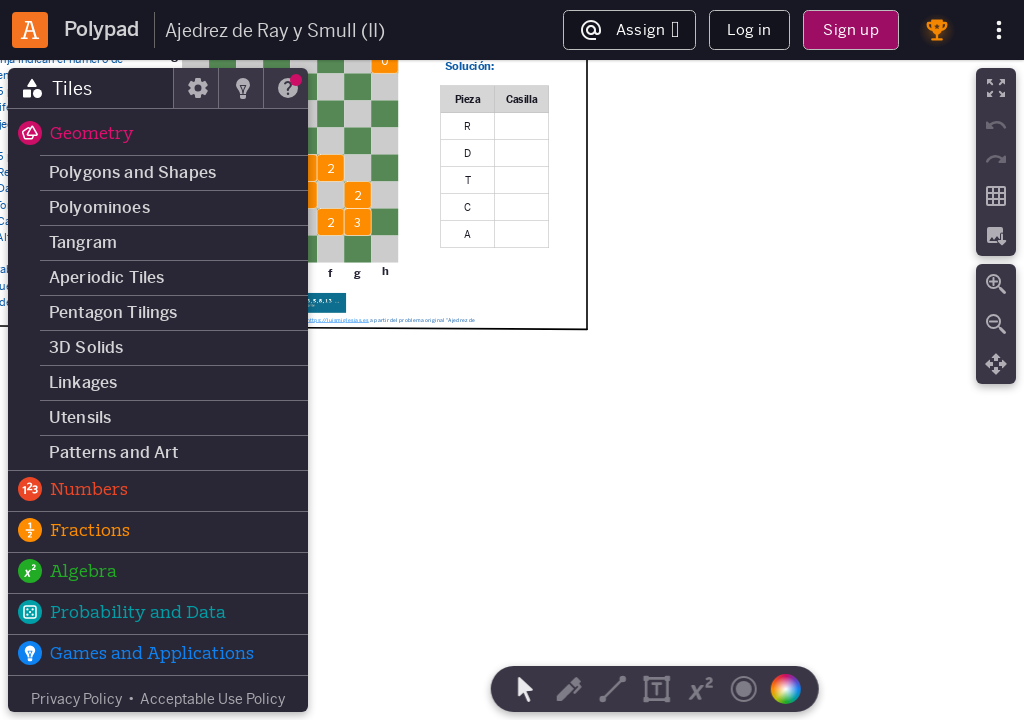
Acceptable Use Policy (212, 699)
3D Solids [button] (86, 347)
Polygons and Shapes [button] (132, 172)
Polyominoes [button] (99, 207)
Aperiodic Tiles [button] (106, 277)
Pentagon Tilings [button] (113, 312)
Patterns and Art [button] (114, 452)
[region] (512, 390)
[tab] (91, 88)
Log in (749, 29)
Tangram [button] (83, 242)
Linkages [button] (83, 382)
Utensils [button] (80, 417)
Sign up (850, 29)
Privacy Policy (76, 699)
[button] (158, 135)
